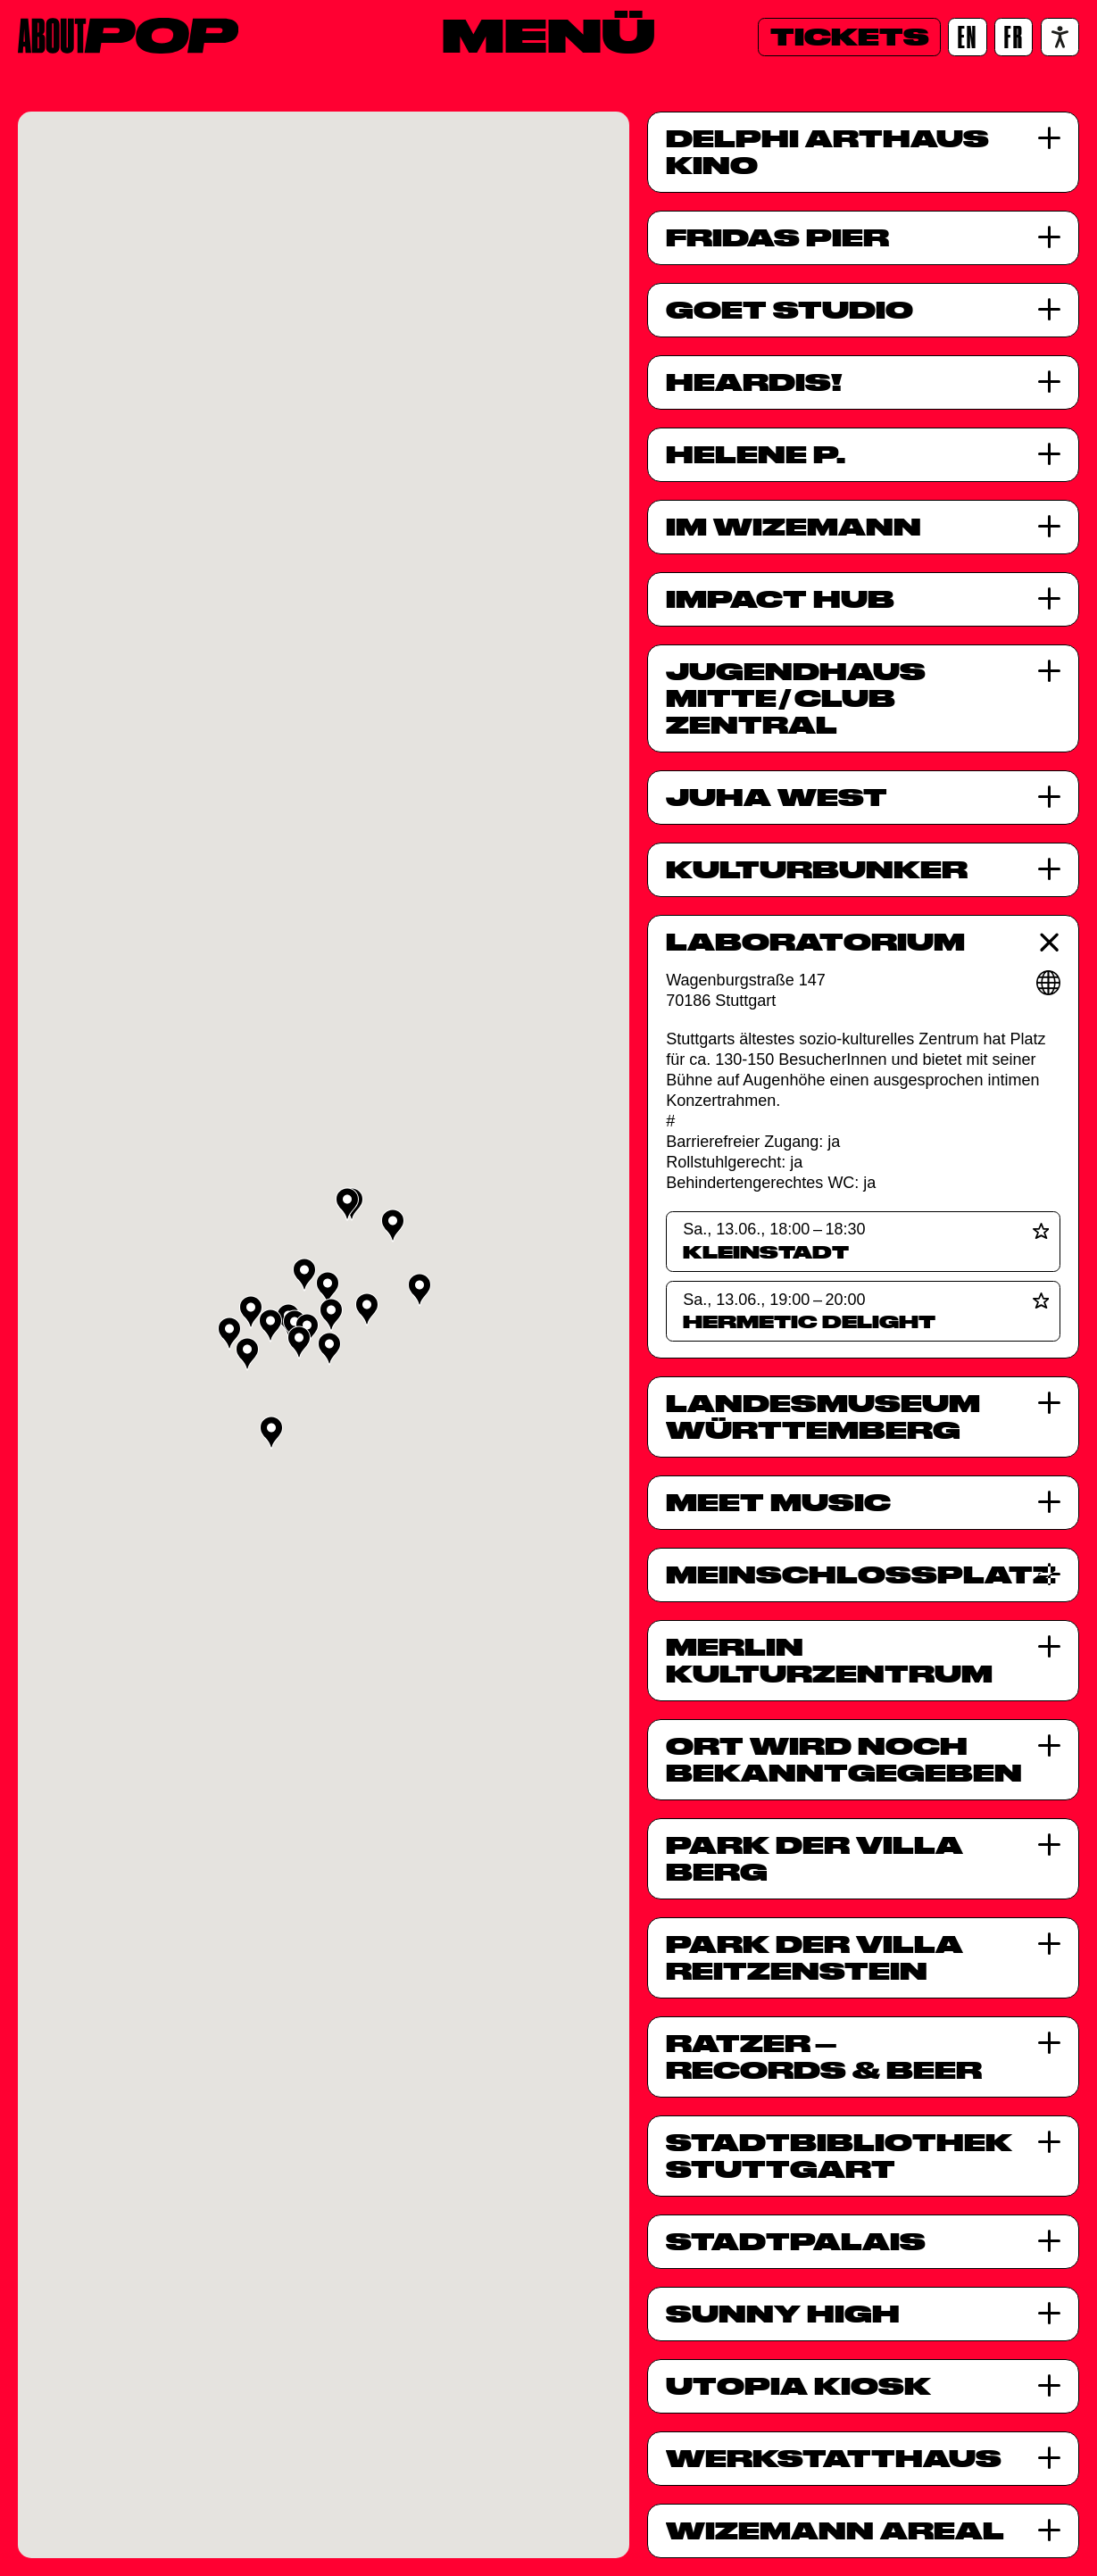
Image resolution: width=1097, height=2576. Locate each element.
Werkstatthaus (833, 2458)
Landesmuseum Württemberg (823, 1416)
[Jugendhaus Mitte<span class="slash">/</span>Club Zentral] (1049, 671)
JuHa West (776, 797)
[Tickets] (849, 37)
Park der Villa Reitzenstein (814, 1957)
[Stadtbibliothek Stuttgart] (1049, 2142)
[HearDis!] (1049, 381)
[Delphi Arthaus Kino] (1049, 138)
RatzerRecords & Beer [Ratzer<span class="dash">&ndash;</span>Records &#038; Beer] (824, 2056)
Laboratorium (815, 941)
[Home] (128, 36)
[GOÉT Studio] (1049, 309)
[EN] (967, 37)
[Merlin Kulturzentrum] (1049, 1646)
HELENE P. (755, 454)
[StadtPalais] (1049, 2241)
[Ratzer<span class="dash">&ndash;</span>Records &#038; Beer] (1049, 2043)
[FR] (1013, 37)
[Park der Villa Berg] (1049, 1844)
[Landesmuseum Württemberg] (1049, 1403)
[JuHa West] (1049, 796)
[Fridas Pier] (1049, 237)
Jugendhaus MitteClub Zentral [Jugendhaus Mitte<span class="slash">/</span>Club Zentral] (796, 698)
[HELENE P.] (1049, 454)
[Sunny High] (1049, 2313)
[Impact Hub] (1049, 598)
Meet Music (778, 1502)
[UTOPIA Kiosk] (1049, 2385)
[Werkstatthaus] (1049, 2458)
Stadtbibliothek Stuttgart (839, 2155)
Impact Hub (780, 599)
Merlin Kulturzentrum (829, 1660)
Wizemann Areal (835, 2530)
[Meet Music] (1049, 1502)
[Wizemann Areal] (1049, 2530)
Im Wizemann (793, 526)
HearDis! (754, 382)
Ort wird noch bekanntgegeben (843, 1759)
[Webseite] (1048, 982)
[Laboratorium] (1049, 942)
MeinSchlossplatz (843, 1574)
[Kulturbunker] (1049, 869)
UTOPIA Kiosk (798, 2385)
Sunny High (783, 2313)
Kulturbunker (817, 869)
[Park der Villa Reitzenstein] (1049, 1943)
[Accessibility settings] (1060, 37)
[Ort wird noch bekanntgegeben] (1049, 1745)
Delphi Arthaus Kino (827, 152)
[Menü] (548, 34)
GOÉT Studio (789, 309)
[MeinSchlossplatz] (1049, 1574)
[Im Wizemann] (1049, 526)
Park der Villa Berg (814, 1858)
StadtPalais (796, 2241)
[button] (419, 1290)
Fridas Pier (777, 237)
